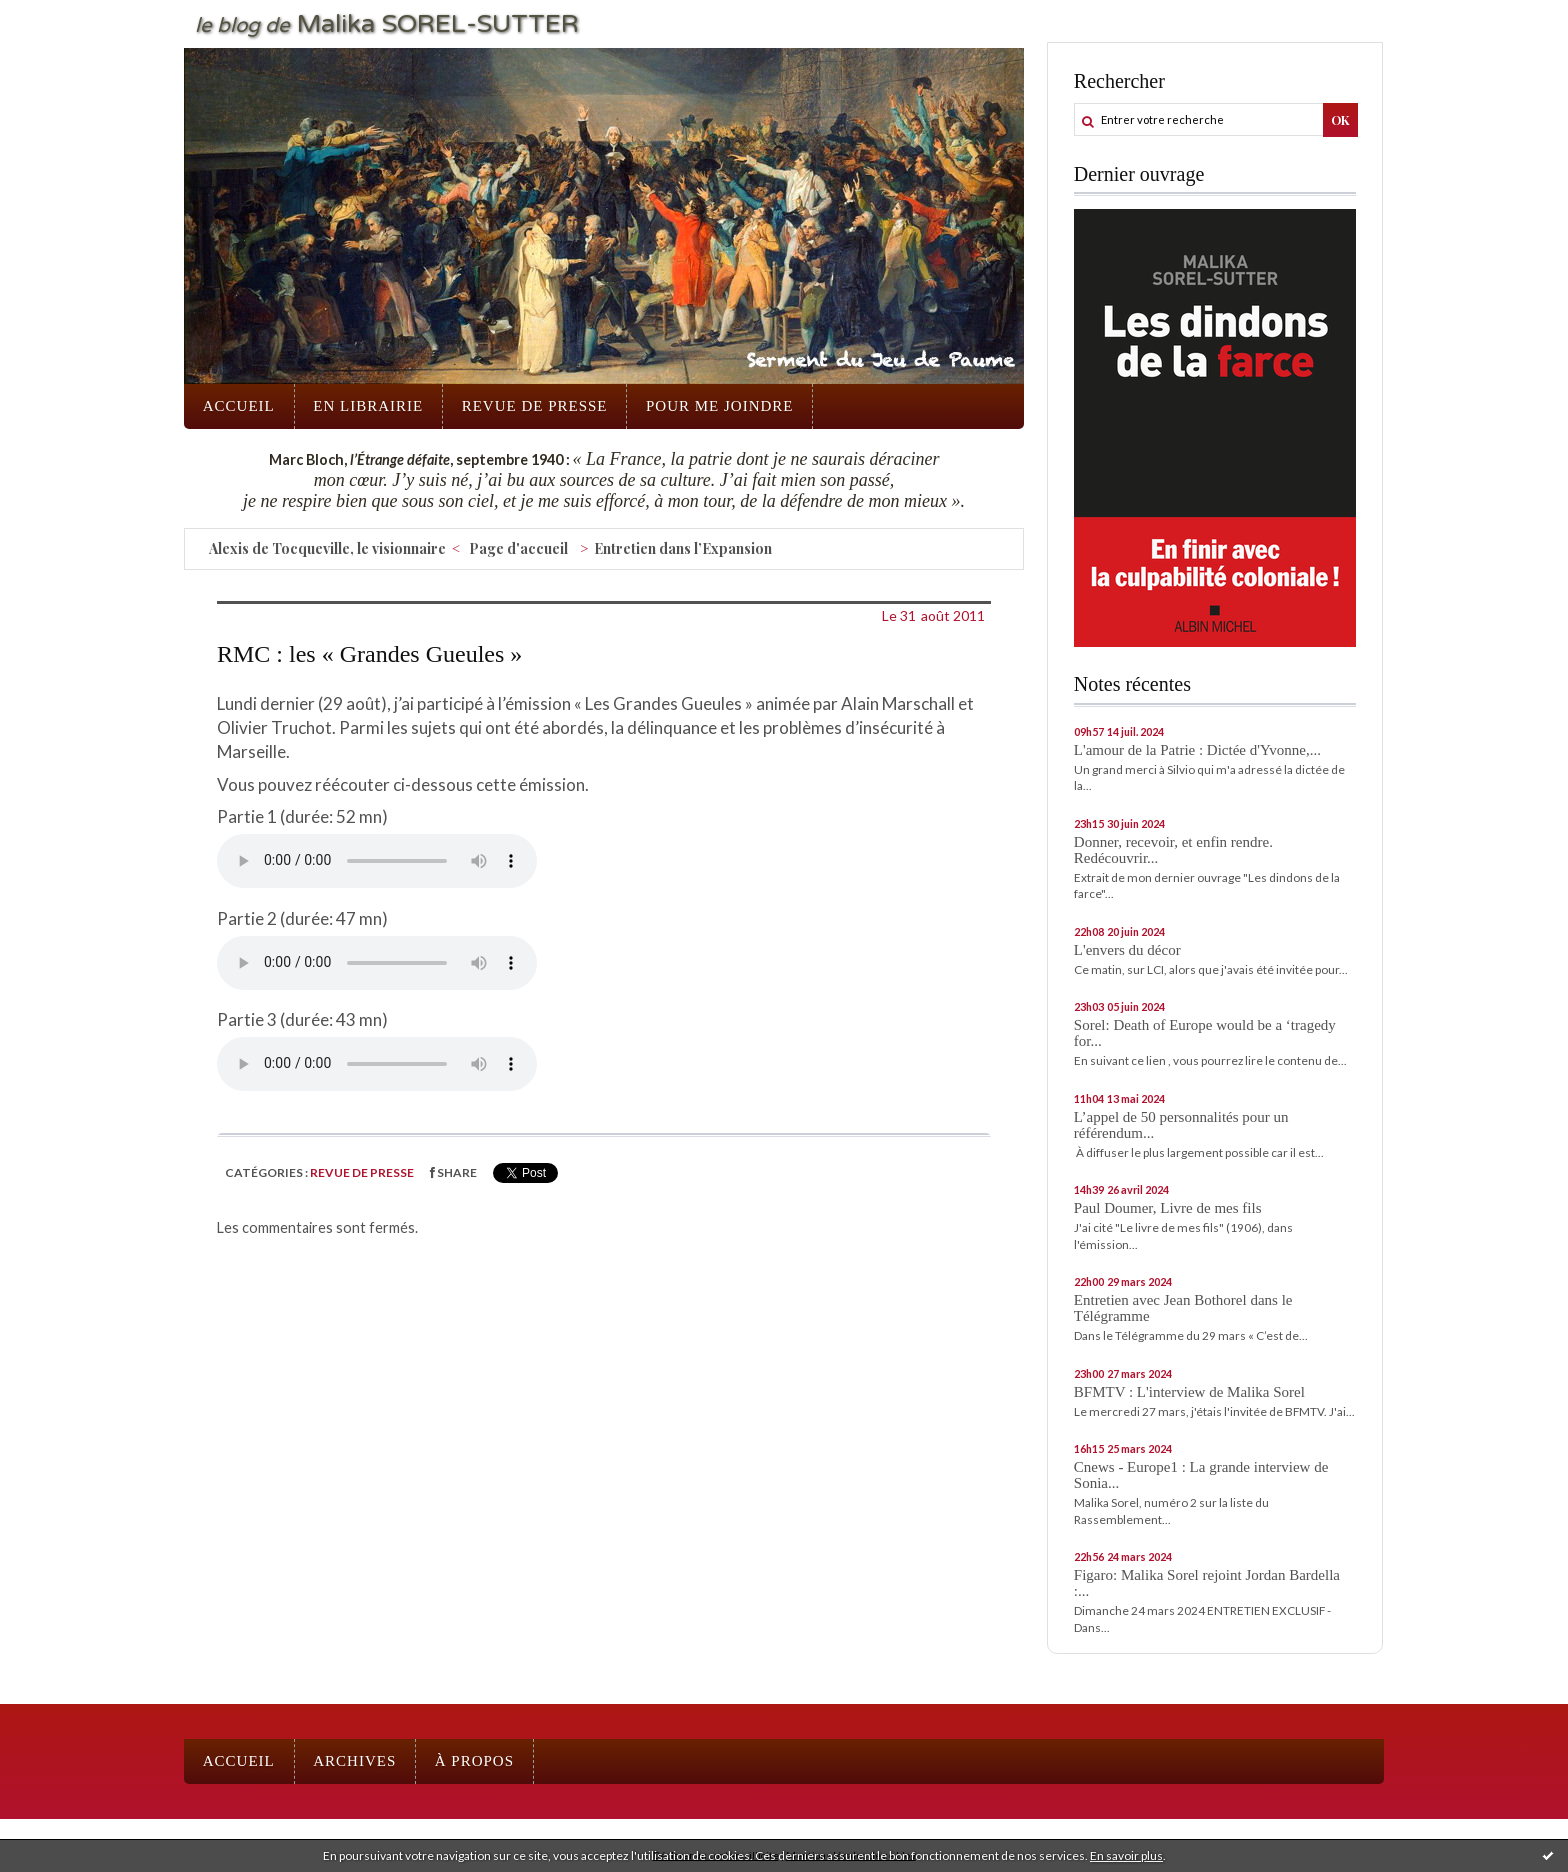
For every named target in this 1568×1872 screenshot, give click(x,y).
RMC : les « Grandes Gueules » (369, 654)
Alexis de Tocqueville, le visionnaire (327, 548)
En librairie (368, 406)
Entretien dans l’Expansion (683, 548)
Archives (354, 1761)
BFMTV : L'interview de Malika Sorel (1189, 1392)
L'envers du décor (1127, 950)
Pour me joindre (720, 406)
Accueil (239, 406)
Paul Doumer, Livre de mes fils (1168, 1208)
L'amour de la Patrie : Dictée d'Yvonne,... (1197, 750)
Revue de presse (535, 406)
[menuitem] (239, 406)
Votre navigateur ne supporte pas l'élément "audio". (377, 861)
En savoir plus (1126, 1855)
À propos (474, 1761)
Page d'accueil (518, 548)
